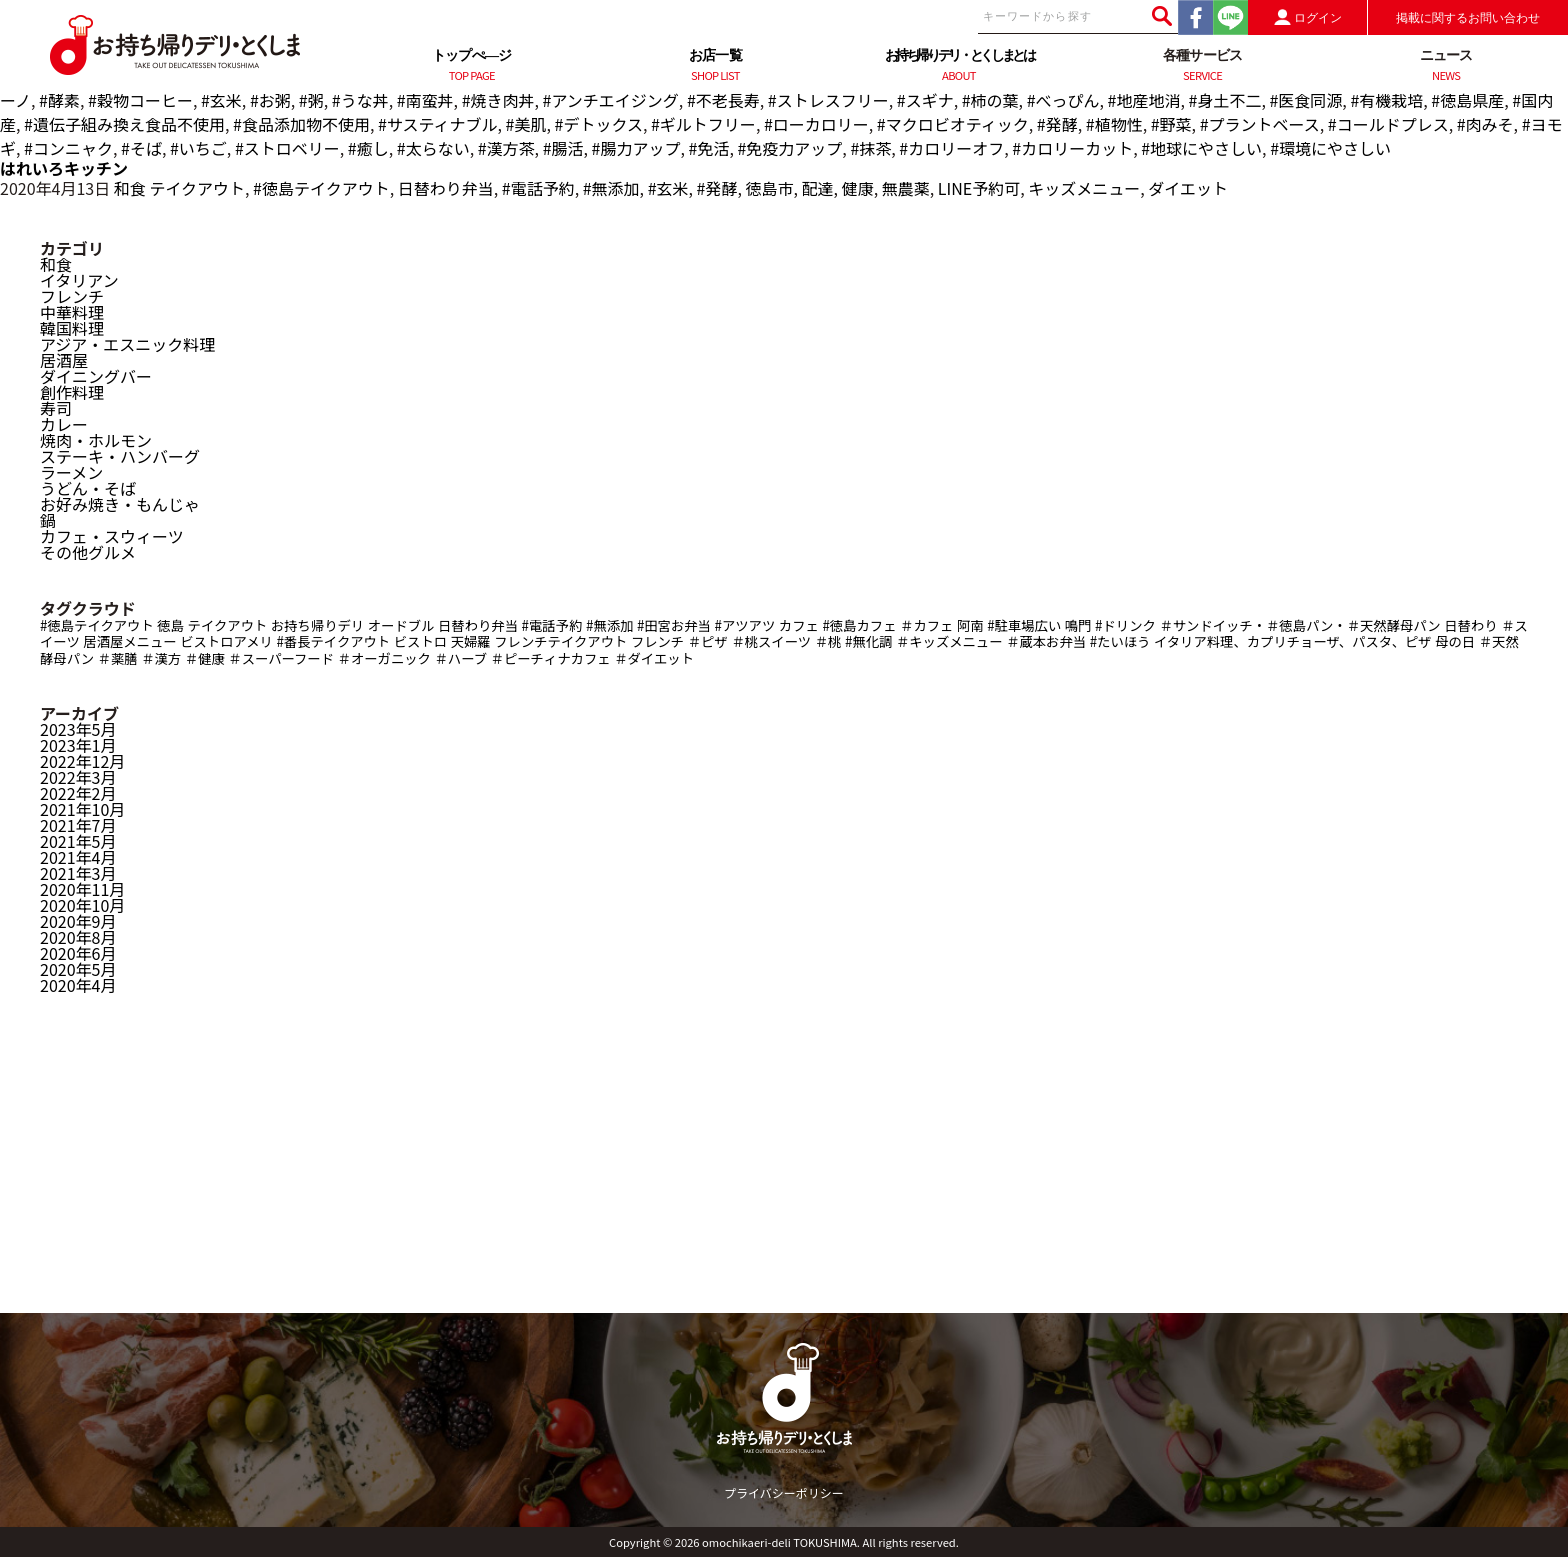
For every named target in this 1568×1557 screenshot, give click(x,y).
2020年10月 (82, 905)
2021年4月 (78, 857)
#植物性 (1114, 124)
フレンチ (72, 296)
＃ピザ (708, 641)
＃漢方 (161, 658)
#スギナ (925, 100)
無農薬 (906, 188)
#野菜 (1171, 124)
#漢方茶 (506, 148)
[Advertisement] (784, 1173)
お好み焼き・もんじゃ (120, 504)
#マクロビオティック (953, 124)
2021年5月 (78, 841)
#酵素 (59, 100)
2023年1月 (78, 745)
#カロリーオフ (951, 148)
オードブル (401, 625)
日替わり (1470, 625)
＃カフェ (926, 625)
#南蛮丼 (425, 100)
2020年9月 (78, 921)
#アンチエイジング (611, 100)
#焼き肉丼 (498, 100)
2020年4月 (78, 985)
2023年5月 (78, 729)
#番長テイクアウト (333, 641)
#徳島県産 (1467, 100)
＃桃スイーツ (771, 641)
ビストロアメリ (226, 641)
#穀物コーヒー (140, 100)
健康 (858, 188)
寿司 (56, 408)
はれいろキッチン (64, 168)
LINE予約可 (979, 188)
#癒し (368, 148)
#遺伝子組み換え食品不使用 (124, 124)
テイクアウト (197, 188)
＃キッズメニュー (949, 641)
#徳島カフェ (859, 625)
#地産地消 (1144, 100)
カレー (64, 424)
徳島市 (770, 188)
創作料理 (72, 392)
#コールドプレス (1388, 124)
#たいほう (1120, 641)
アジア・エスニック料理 (127, 344)
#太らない (433, 148)
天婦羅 (471, 641)
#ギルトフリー (703, 124)
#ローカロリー (816, 124)
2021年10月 (82, 809)
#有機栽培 (1386, 100)
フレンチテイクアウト (560, 641)
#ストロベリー (287, 148)
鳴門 (1078, 625)
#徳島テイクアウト (321, 188)
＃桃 (828, 641)
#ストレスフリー (828, 100)
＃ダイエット (654, 658)
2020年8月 (78, 937)
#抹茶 (870, 148)
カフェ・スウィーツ (112, 536)
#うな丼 (360, 100)
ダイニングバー (96, 376)
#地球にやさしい (1201, 148)
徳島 (170, 625)
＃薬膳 (118, 658)
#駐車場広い (1024, 625)
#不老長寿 (723, 100)
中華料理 (72, 312)
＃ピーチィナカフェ (551, 658)
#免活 (709, 148)
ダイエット (1188, 188)
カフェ (799, 625)
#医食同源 (1305, 100)
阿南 (970, 625)
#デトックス (599, 124)
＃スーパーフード (281, 658)
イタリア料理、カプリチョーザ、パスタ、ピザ (1293, 641)
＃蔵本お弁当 (1046, 641)
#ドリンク (1125, 625)
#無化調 (868, 641)
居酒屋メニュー (129, 641)
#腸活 (563, 148)
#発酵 (1057, 124)
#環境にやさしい (1330, 148)
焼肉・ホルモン (96, 440)
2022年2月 (78, 793)
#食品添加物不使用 (301, 124)
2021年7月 (78, 825)
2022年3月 (78, 777)
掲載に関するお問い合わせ (1468, 18)
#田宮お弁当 (674, 625)
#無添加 (611, 188)
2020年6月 (78, 953)
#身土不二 (1225, 100)
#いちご (198, 148)
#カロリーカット (1072, 148)
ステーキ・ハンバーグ (120, 456)
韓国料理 (72, 328)
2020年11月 (82, 889)
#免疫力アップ (789, 148)
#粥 (311, 100)
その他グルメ (88, 552)
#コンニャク (68, 148)
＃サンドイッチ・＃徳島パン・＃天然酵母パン (1299, 625)
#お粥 (270, 100)
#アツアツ (745, 625)
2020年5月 (78, 969)
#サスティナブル (438, 124)
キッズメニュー (1084, 188)
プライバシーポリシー (784, 1492)
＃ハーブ (461, 658)
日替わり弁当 (446, 188)
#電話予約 (538, 188)
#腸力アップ (636, 148)
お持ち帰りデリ (317, 625)
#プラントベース (1260, 124)
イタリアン (79, 280)
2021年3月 (78, 873)
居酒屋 (64, 360)
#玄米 (221, 100)
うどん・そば (88, 488)
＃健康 (205, 658)
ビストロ (420, 641)
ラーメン (71, 472)
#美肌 (526, 124)
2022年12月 (82, 761)
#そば (141, 148)
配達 (818, 188)
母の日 (1455, 641)
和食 (130, 188)
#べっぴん (1063, 100)
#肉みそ (1485, 124)
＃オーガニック (384, 658)
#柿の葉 (990, 100)
